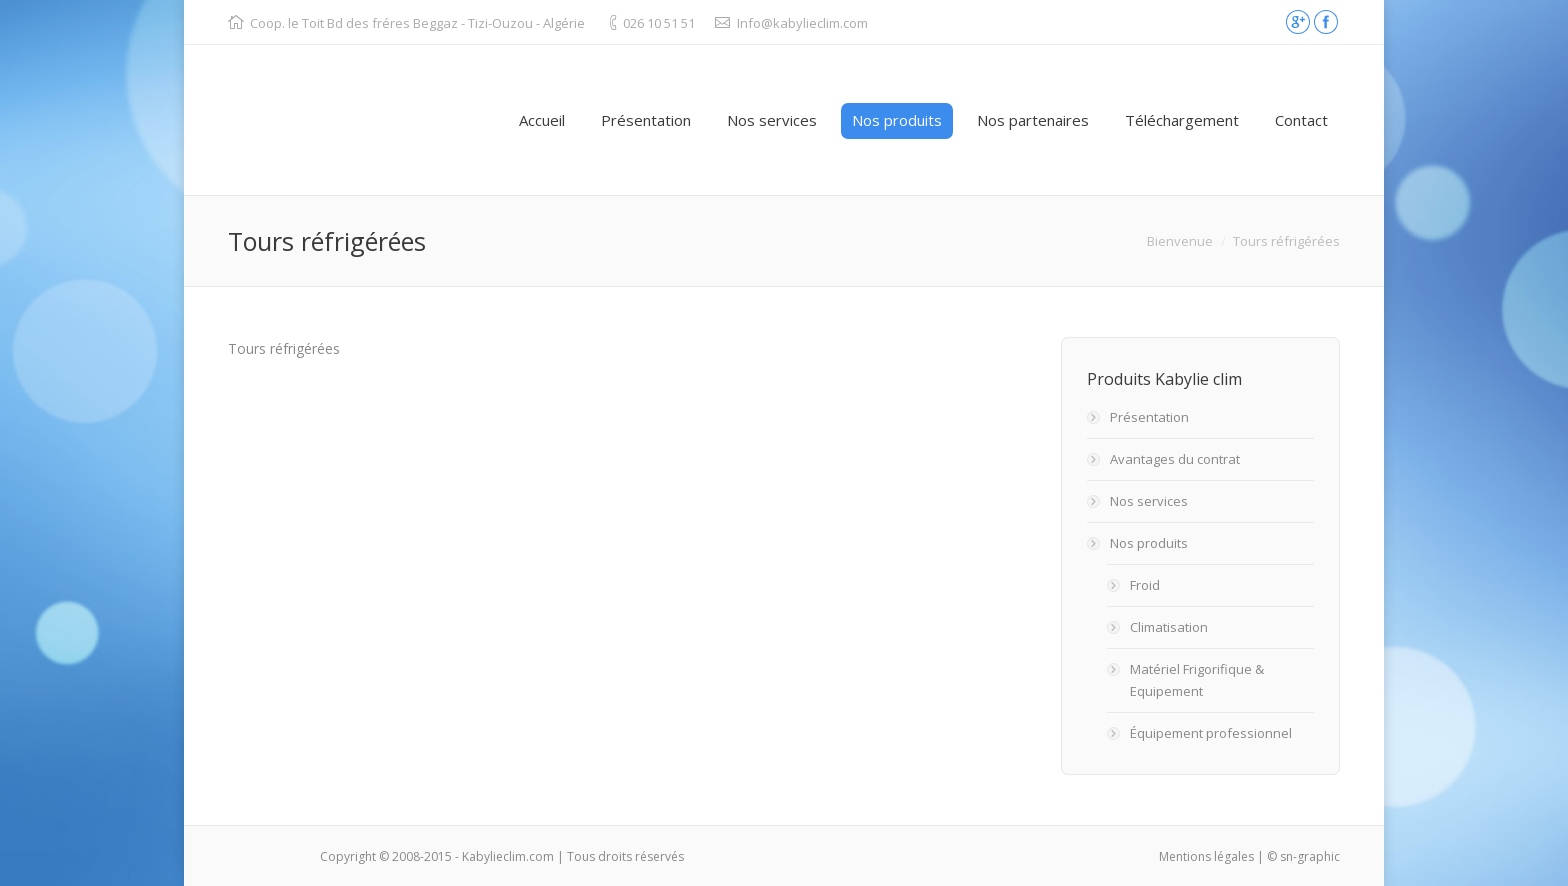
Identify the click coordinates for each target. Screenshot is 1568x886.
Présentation (1149, 417)
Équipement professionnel (1211, 733)
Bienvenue (1180, 241)
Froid (1145, 585)
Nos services (1149, 501)
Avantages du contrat (1175, 459)
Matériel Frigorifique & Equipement (1197, 680)
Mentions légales (1206, 856)
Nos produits (1149, 543)
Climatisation (1169, 627)
